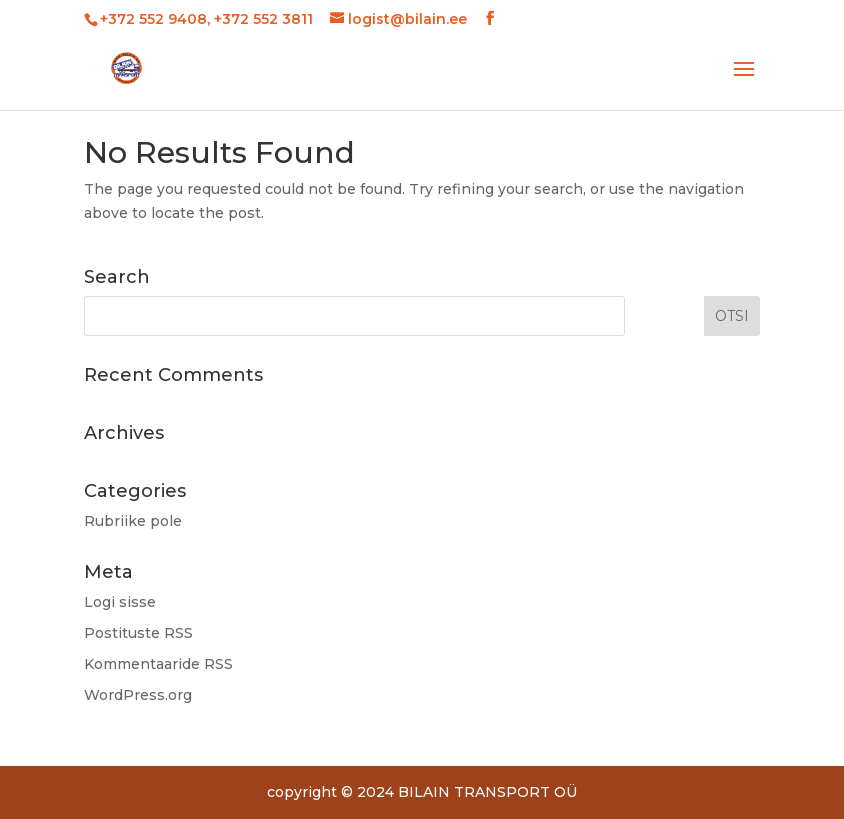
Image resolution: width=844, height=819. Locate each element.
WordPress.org (138, 695)
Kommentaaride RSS (158, 664)
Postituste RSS (138, 633)
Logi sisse (120, 602)
